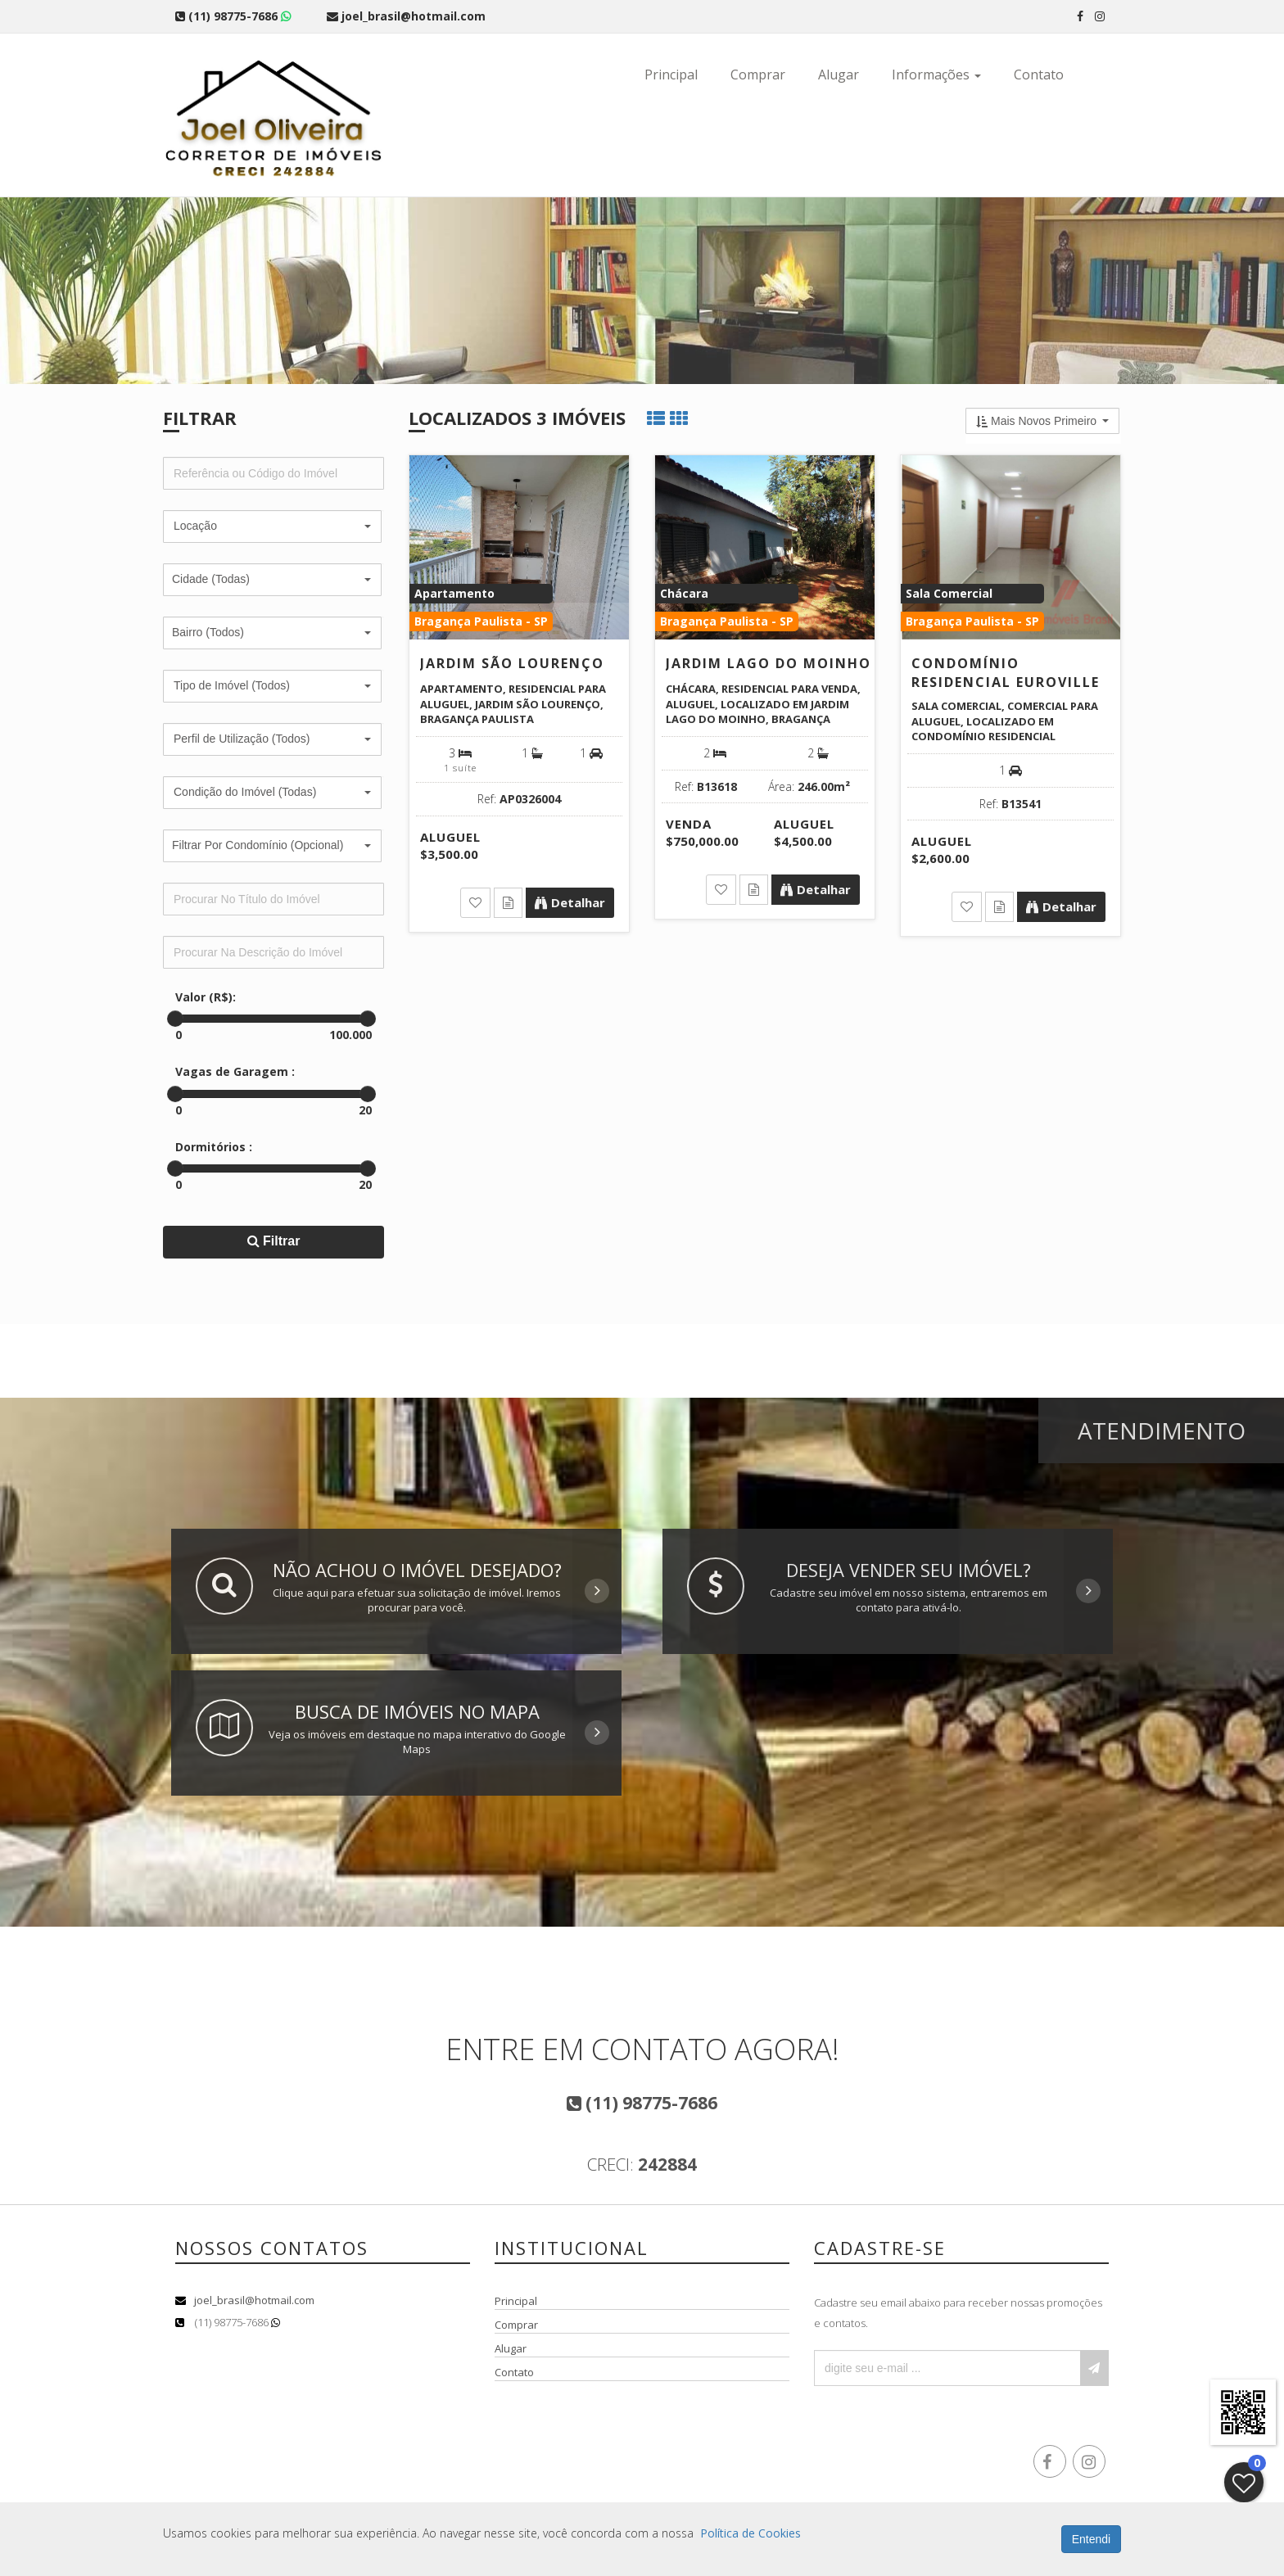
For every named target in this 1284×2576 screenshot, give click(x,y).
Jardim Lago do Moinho (768, 663)
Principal (671, 75)
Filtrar (274, 1241)
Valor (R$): (205, 997)
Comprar (757, 75)
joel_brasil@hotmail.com (254, 2300)
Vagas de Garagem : (235, 1071)
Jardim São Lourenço (512, 663)
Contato (1039, 75)
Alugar (838, 75)
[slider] (175, 1018)
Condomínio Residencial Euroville (1005, 672)
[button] (272, 526)
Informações (936, 75)
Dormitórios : (213, 1147)
